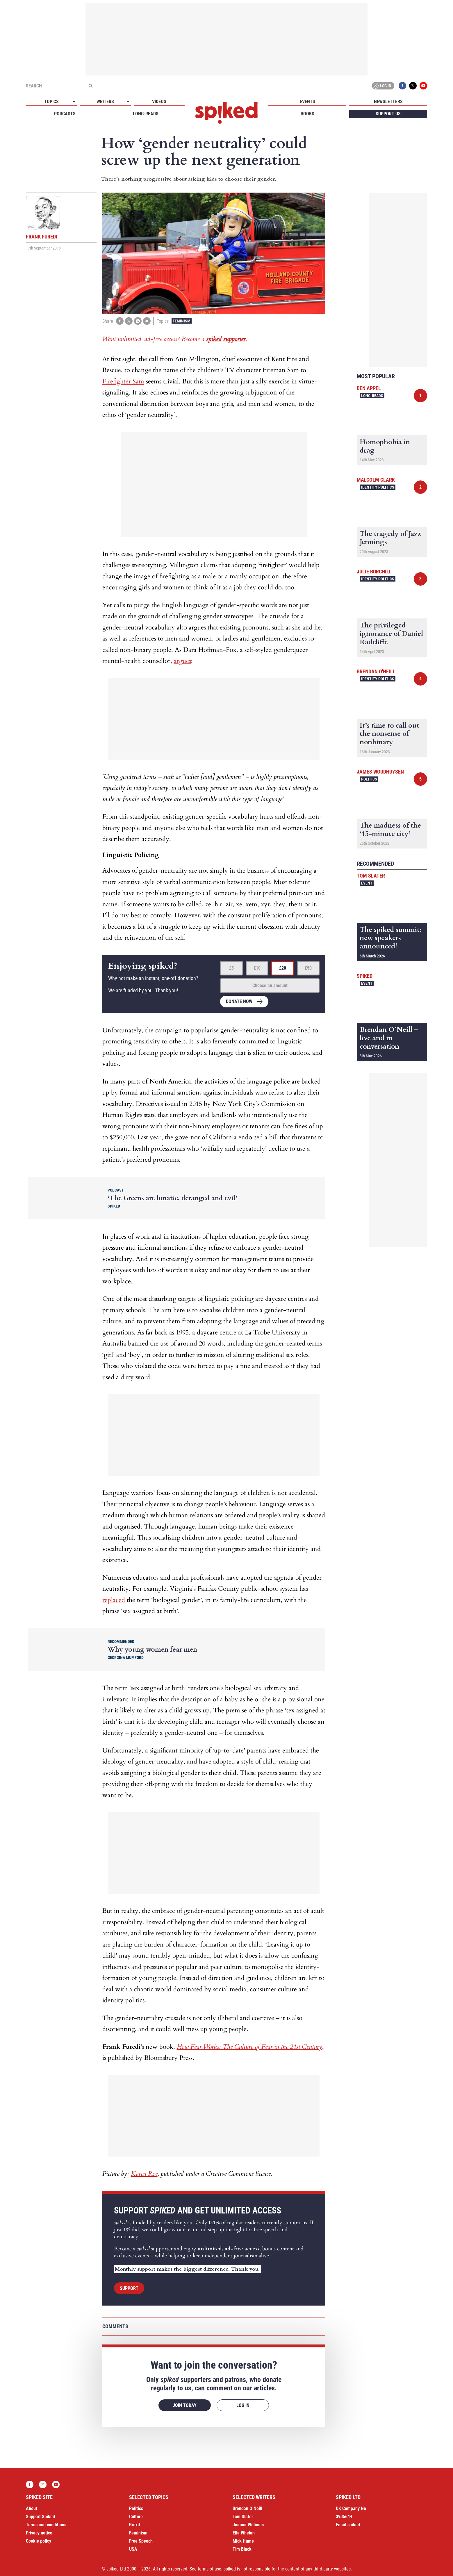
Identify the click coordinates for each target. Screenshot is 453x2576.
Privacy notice (39, 2533)
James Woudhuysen (380, 772)
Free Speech (141, 2541)
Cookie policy (38, 2541)
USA (133, 2549)
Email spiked (348, 2524)
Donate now (239, 1001)
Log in (382, 86)
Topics (51, 101)
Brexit (134, 2524)
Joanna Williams (248, 2524)
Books (307, 113)
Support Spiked (40, 2516)
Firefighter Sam (123, 381)
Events (307, 101)
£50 (308, 968)
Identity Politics (377, 487)
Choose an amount (270, 985)
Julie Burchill (374, 571)
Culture (136, 2516)
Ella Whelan (244, 2533)
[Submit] (90, 85)
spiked (364, 976)
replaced (113, 1600)
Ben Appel (369, 388)
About (31, 2508)
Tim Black (242, 2549)
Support (129, 2288)
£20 (282, 968)
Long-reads (145, 113)
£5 (231, 968)
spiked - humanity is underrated (226, 113)
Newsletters (388, 101)
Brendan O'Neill (376, 671)
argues (182, 660)
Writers (105, 101)
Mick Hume (243, 2541)
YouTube (423, 85)
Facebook (402, 85)
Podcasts (65, 113)
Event (366, 883)
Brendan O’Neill (247, 2508)
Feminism (181, 321)
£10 (257, 968)
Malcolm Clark (376, 480)
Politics (369, 779)
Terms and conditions (46, 2524)
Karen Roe (144, 2173)
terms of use (209, 2569)
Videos (159, 101)
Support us (388, 113)
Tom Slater (371, 876)
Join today (185, 2405)
